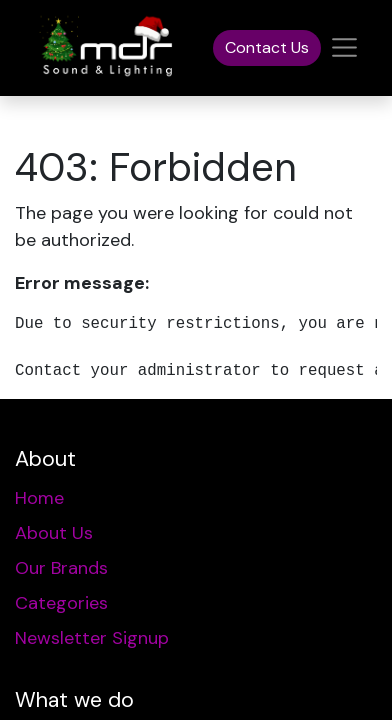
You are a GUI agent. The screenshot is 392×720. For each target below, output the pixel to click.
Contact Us (267, 47)
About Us (54, 533)
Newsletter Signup (92, 638)
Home (39, 498)
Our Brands (61, 568)
